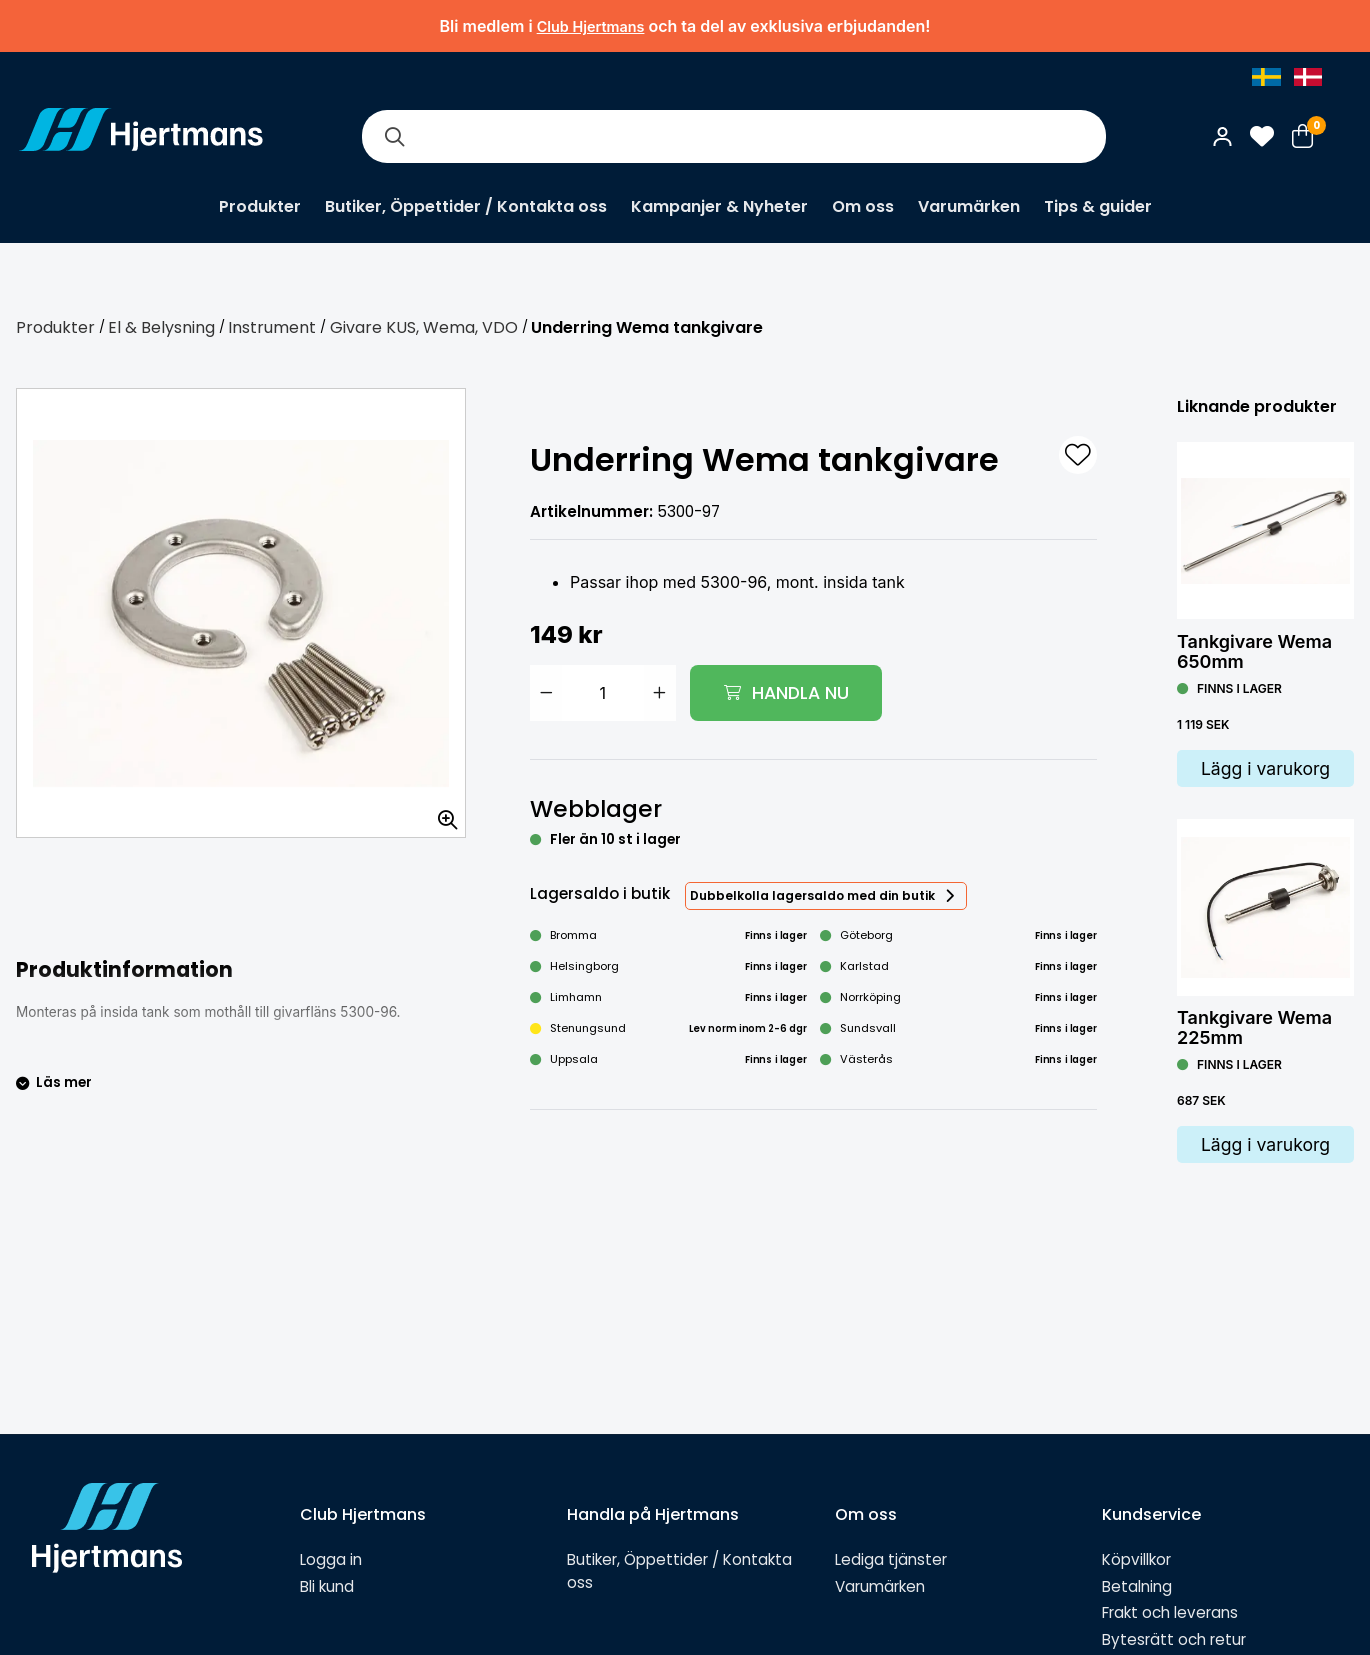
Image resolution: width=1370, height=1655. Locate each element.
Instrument (272, 327)
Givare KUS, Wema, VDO (424, 327)
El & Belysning (161, 327)
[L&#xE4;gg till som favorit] (1078, 455)
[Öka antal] (660, 693)
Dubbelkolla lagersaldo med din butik (812, 895)
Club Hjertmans (591, 26)
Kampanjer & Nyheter (719, 206)
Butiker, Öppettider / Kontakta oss (466, 206)
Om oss (863, 206)
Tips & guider (1098, 206)
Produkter (260, 206)
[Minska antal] (546, 693)
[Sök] (394, 136)
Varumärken (969, 206)
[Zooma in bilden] (441, 813)
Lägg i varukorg (1265, 768)
